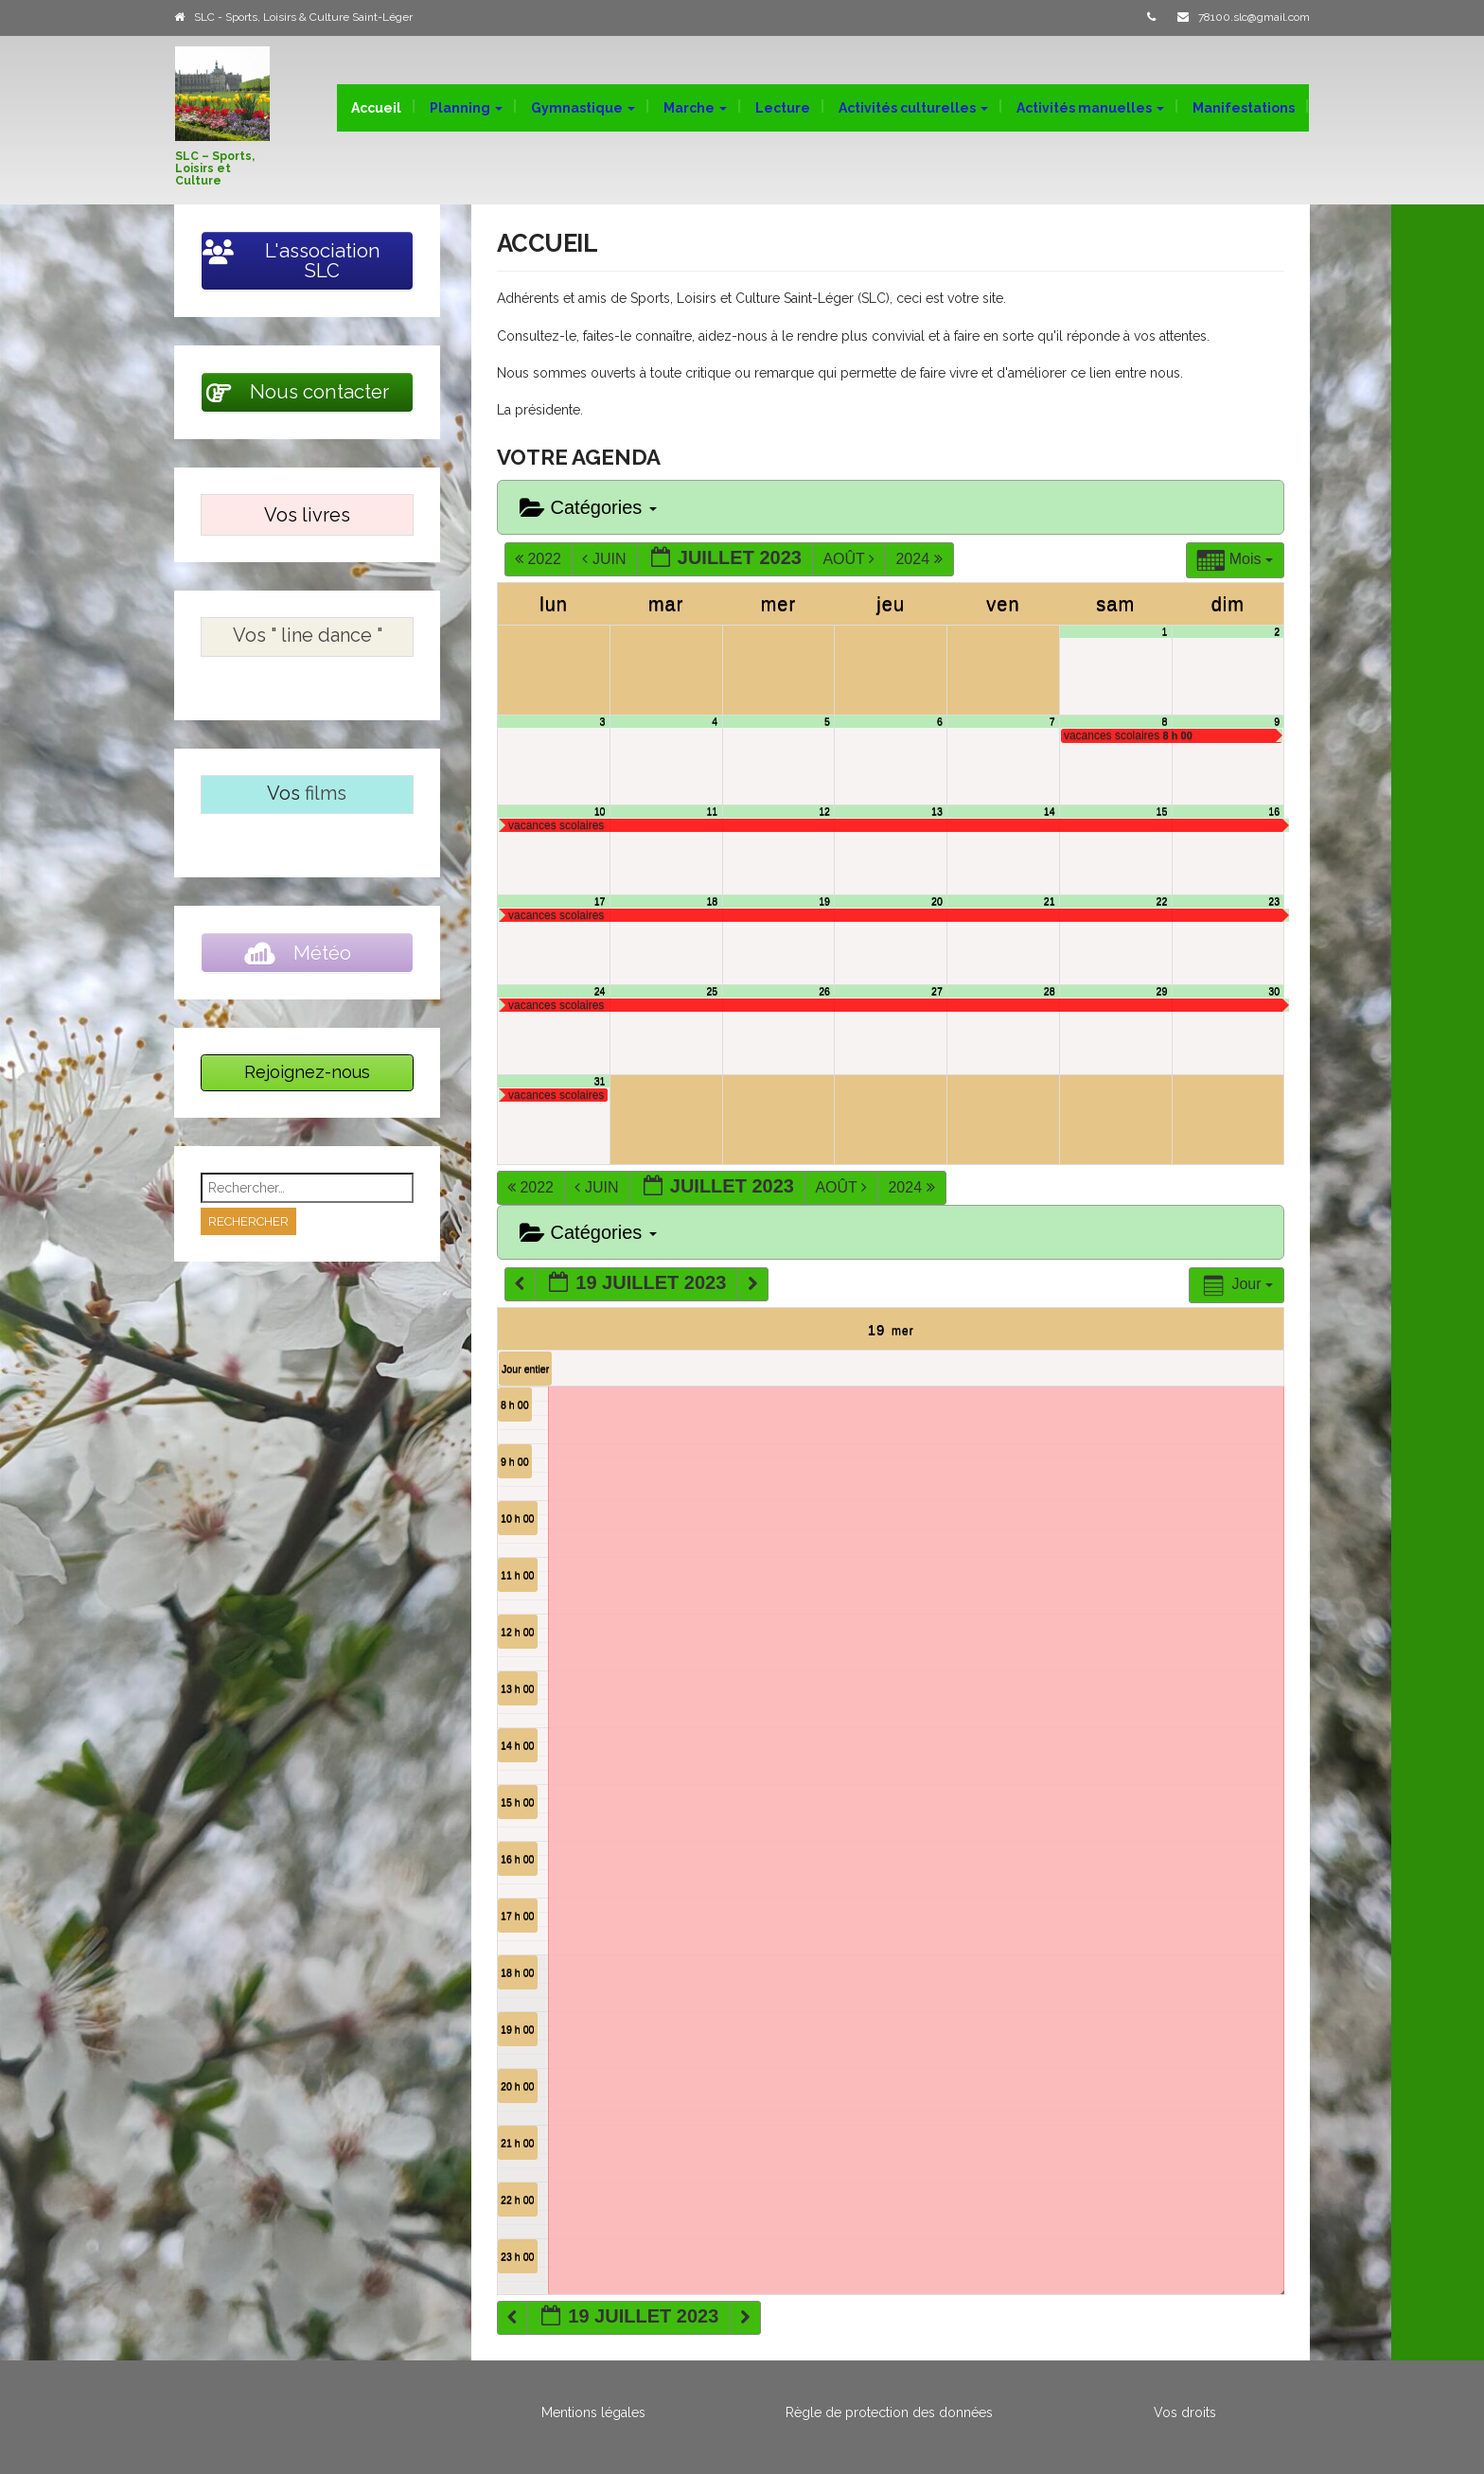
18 (711, 901)
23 (1274, 901)
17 (600, 901)
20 (937, 901)
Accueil (376, 107)
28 (1049, 991)
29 (1162, 991)
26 (824, 991)
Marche (695, 107)
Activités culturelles (913, 107)
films (325, 793)
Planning (466, 107)
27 (937, 991)
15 (1162, 811)
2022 (540, 559)
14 (1049, 811)
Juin (605, 559)
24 (600, 991)
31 (600, 1081)
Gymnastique (583, 107)
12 (824, 811)
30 (1274, 991)
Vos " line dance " (307, 635)
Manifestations (1243, 107)
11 (711, 811)
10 (600, 811)
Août (850, 559)
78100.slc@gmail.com (1254, 17)
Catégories (588, 508)
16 (1274, 811)
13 (937, 811)
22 (1162, 901)
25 (711, 991)
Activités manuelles (1090, 107)
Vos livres (307, 515)
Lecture (782, 107)
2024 (920, 559)
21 (1049, 901)
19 (824, 901)
